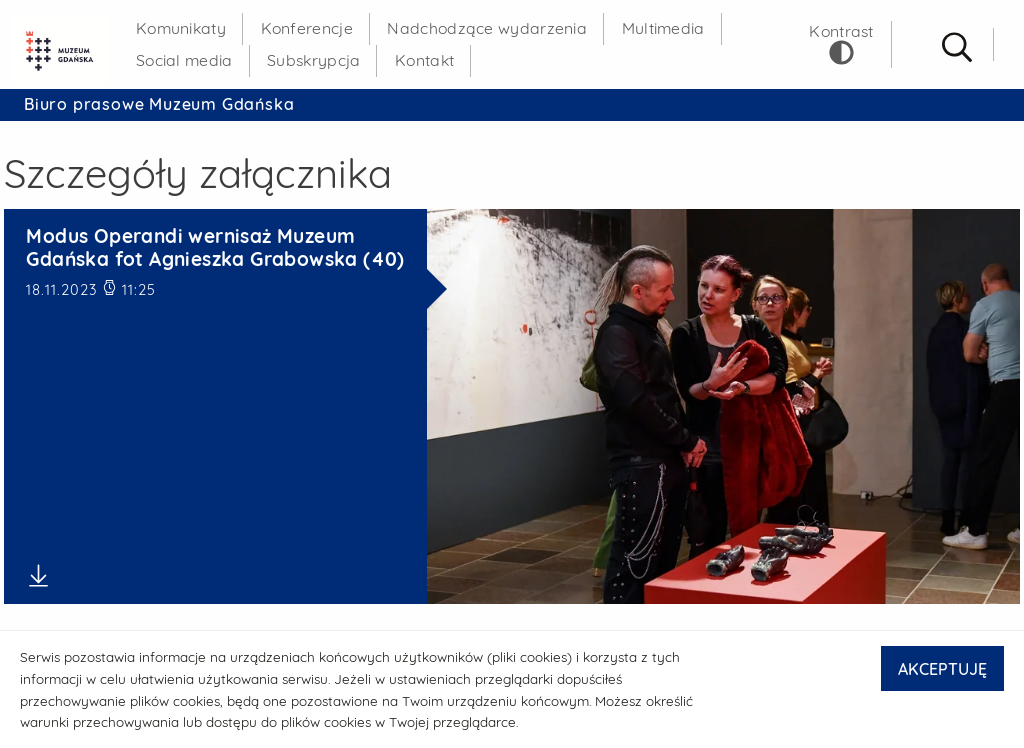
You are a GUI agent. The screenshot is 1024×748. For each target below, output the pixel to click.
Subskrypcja (313, 60)
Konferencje (307, 28)
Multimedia (663, 28)
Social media (184, 60)
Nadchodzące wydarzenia (487, 28)
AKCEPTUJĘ (942, 669)
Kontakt (424, 60)
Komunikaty (181, 28)
